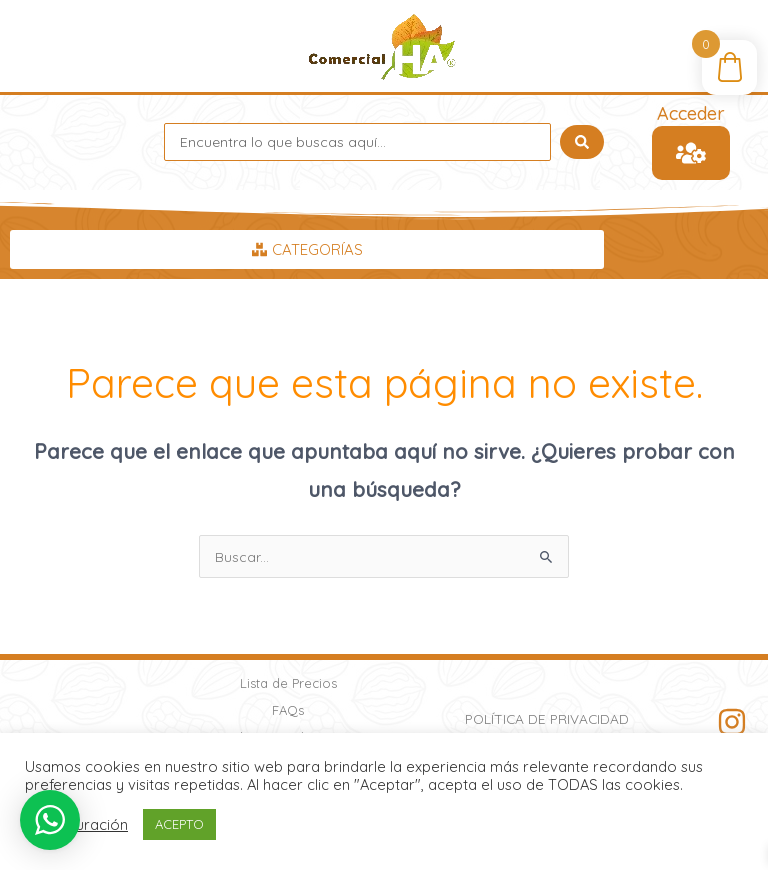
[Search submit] (582, 142)
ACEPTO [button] (179, 824)
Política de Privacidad (547, 718)
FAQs (288, 710)
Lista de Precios (288, 683)
